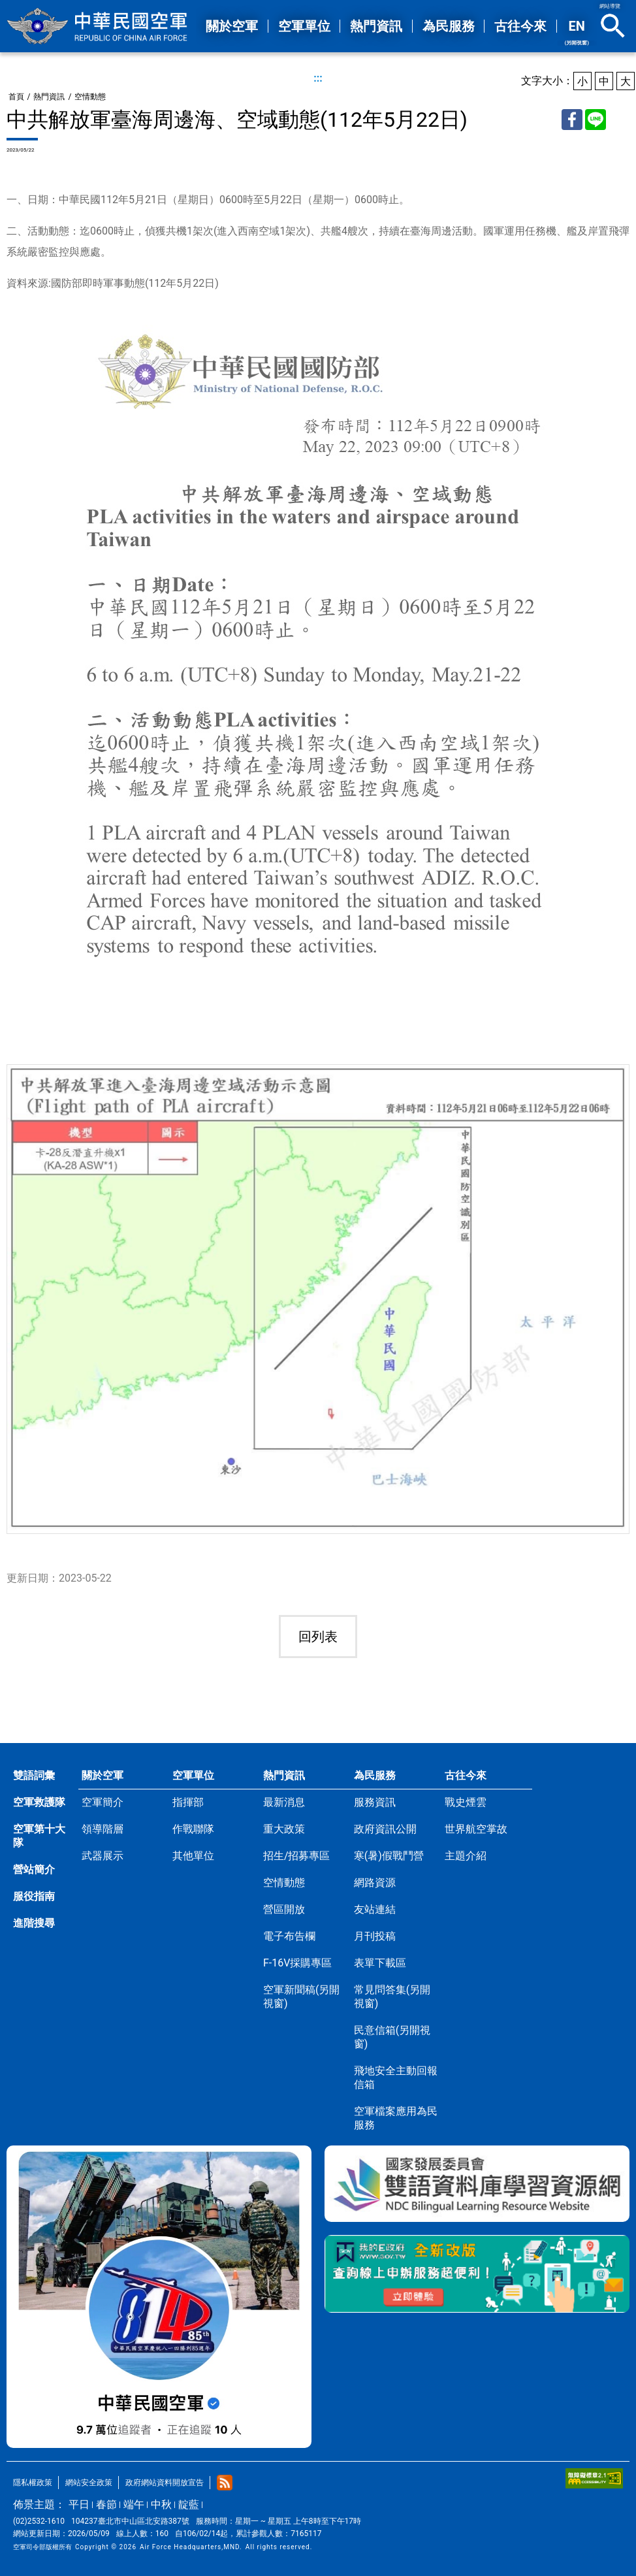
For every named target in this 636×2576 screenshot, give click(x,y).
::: (318, 78)
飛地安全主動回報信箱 (395, 2077)
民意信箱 (392, 2037)
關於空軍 (102, 1775)
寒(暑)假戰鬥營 (389, 1856)
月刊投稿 (375, 1936)
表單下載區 (380, 1963)
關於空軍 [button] (232, 26)
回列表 (318, 1636)
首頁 (16, 96)
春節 (106, 2504)
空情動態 (90, 96)
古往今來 (465, 1775)
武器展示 (102, 1856)
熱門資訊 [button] (376, 26)
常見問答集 (392, 1996)
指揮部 (188, 1802)
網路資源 (375, 1882)
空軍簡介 (102, 1802)
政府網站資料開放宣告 (164, 2482)
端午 (133, 2504)
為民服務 (375, 1775)
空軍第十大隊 (39, 1836)
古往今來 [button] (520, 26)
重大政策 (284, 1829)
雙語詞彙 (34, 1775)
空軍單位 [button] (304, 26)
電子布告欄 (289, 1936)
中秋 (161, 2504)
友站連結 (375, 1909)
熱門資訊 (49, 96)
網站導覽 (609, 6)
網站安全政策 (88, 2482)
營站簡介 (34, 1869)
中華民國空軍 (98, 26)
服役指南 (34, 1896)
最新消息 (284, 1802)
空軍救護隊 (39, 1802)
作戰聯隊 (193, 1829)
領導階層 (102, 1829)
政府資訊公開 (385, 1829)
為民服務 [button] (448, 26)
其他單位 (193, 1856)
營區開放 (284, 1909)
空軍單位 (193, 1775)
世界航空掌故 (476, 1829)
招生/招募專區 (296, 1856)
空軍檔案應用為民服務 (395, 2118)
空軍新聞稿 (301, 1996)
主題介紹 (465, 1856)
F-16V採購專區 (297, 1963)
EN (577, 32)
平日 (79, 2504)
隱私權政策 (32, 2482)
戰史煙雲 (465, 1802)
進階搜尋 (34, 1923)
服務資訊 (375, 1802)
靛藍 (188, 2504)
